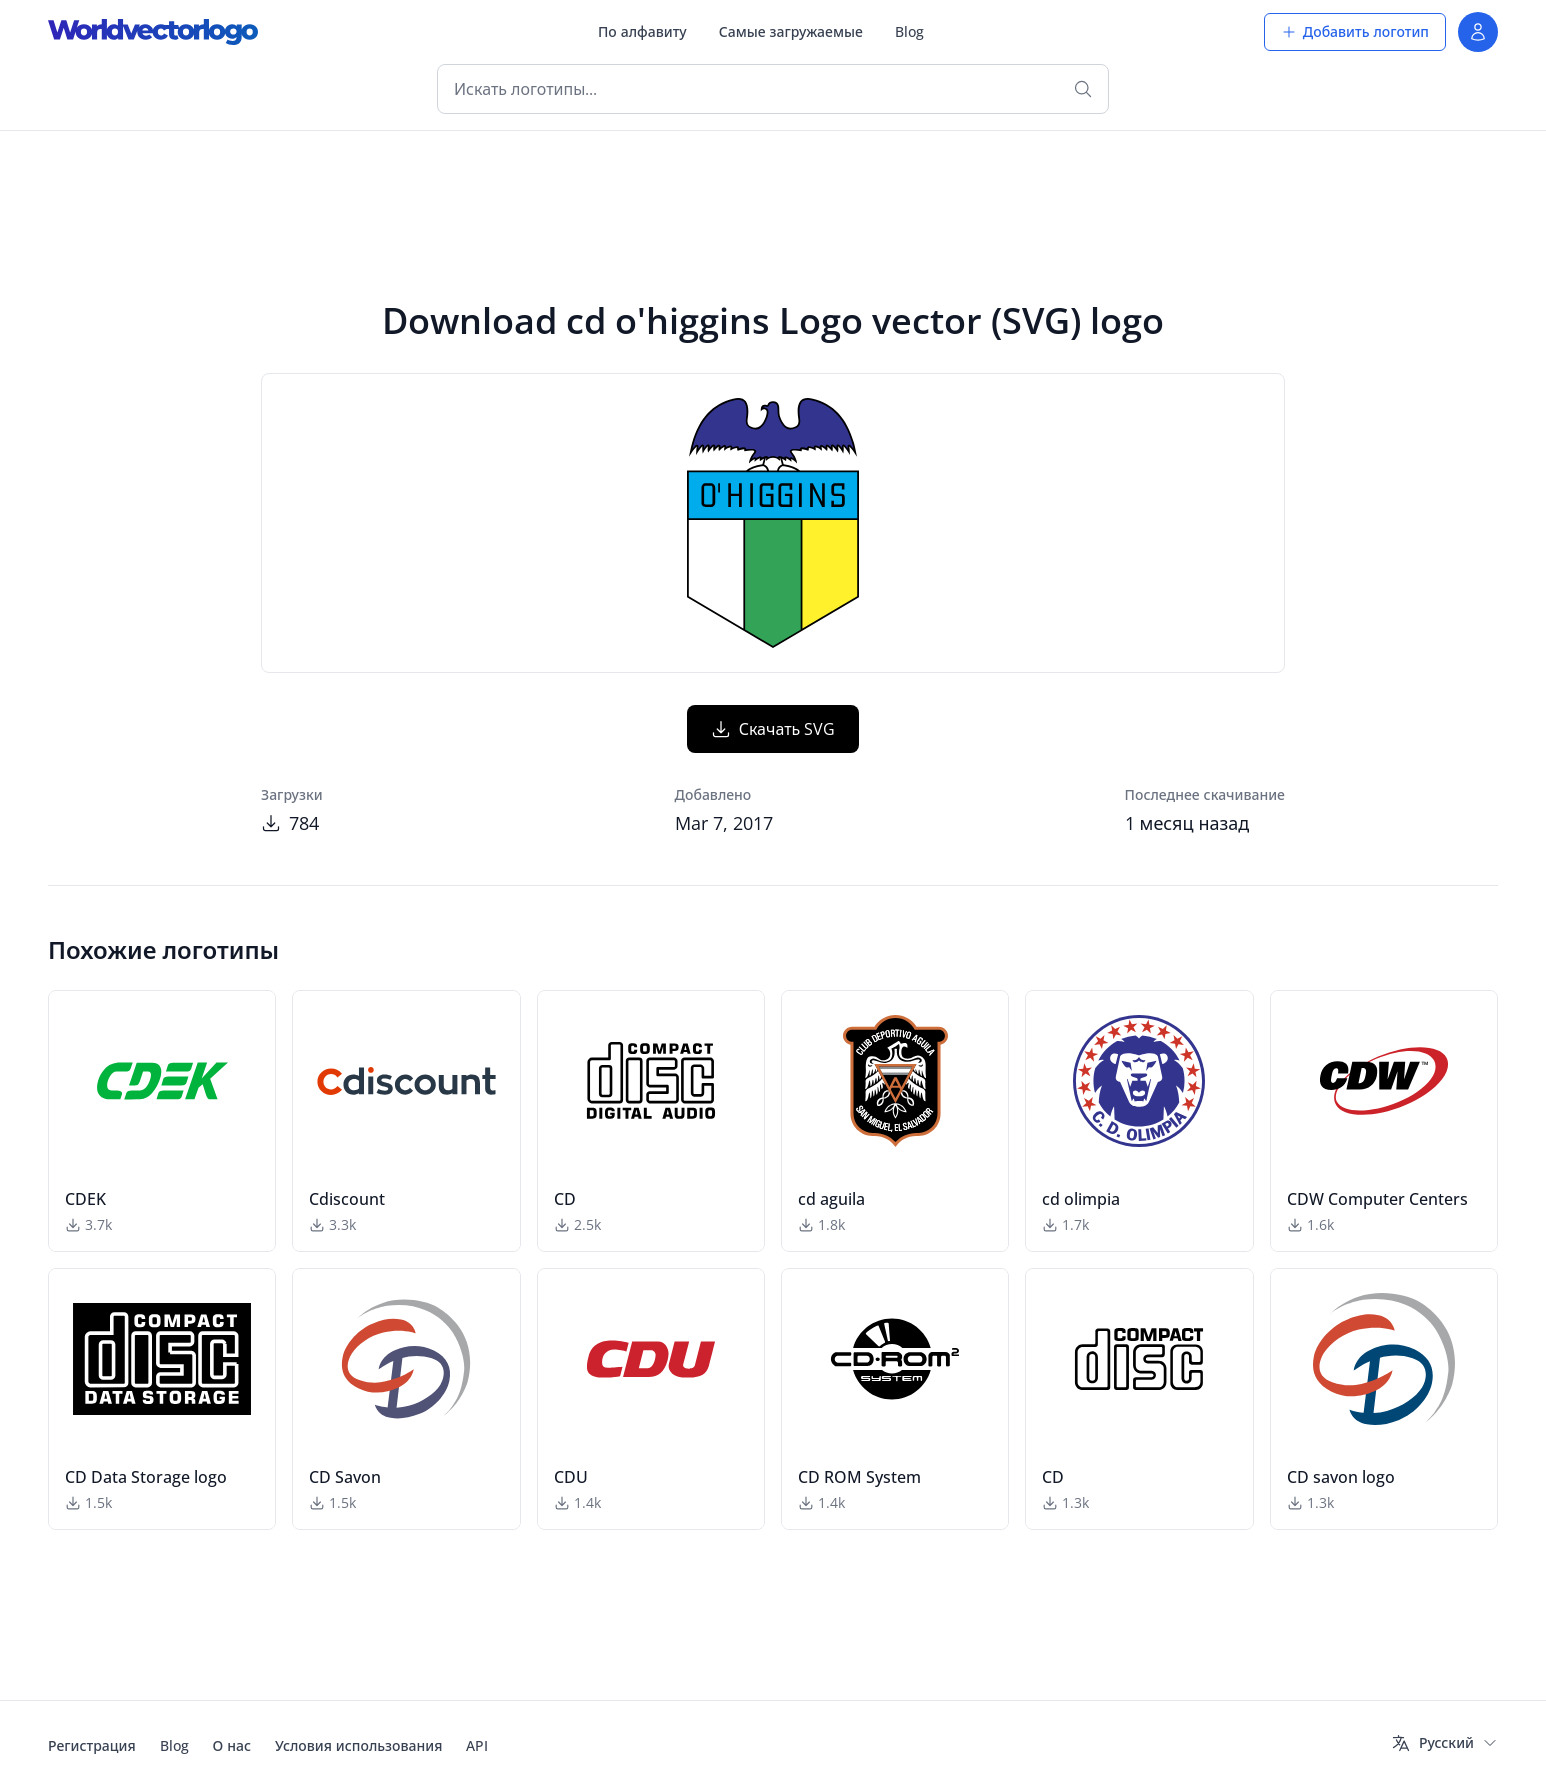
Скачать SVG (773, 729)
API (477, 1745)
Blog (909, 31)
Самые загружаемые (791, 31)
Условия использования (358, 1745)
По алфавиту (642, 31)
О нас (232, 1745)
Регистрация (92, 1745)
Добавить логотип (1355, 31)
